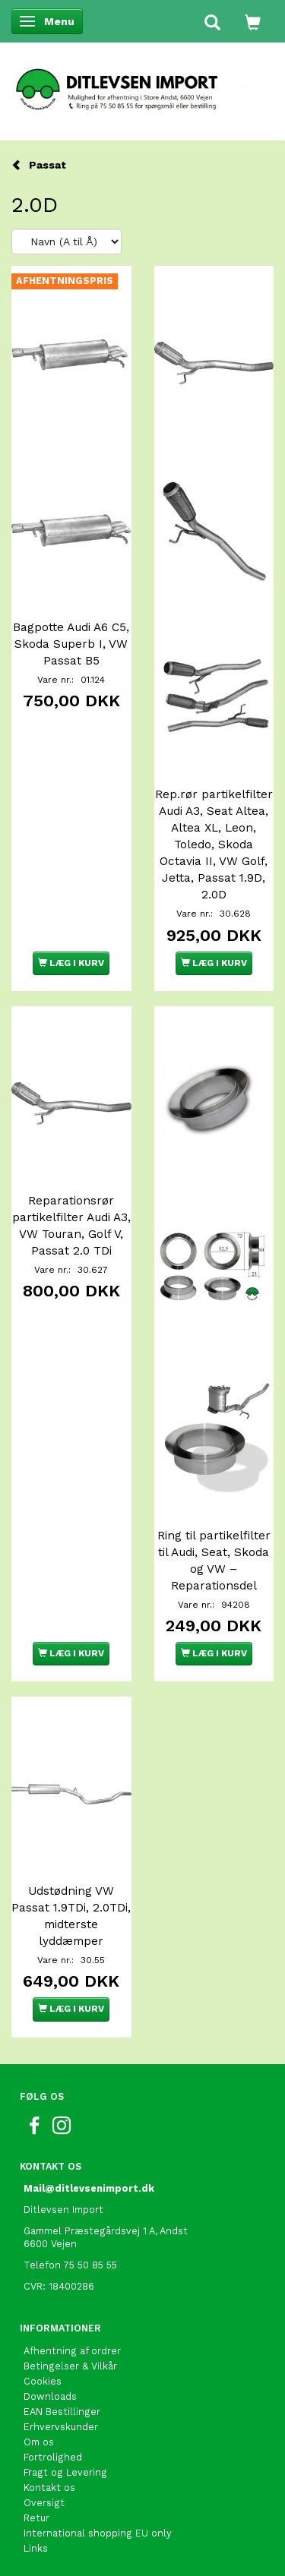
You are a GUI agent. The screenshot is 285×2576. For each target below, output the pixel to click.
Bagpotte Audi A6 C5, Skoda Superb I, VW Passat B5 (71, 644)
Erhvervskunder (61, 2426)
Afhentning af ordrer (72, 2351)
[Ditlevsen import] (142, 84)
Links (36, 2548)
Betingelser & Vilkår (70, 2366)
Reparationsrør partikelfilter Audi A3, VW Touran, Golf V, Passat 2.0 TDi (71, 1226)
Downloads (50, 2396)
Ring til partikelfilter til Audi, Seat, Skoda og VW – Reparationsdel (214, 1561)
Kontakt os (49, 2487)
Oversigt (44, 2502)
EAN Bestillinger (62, 2411)
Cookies (43, 2381)
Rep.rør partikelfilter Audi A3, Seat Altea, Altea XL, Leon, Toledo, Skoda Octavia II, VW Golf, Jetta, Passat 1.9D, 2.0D (214, 844)
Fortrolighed (53, 2457)
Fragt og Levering (65, 2472)
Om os (39, 2442)
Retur (36, 2518)
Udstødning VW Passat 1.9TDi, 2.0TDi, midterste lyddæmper (71, 1916)
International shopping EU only (98, 2533)
